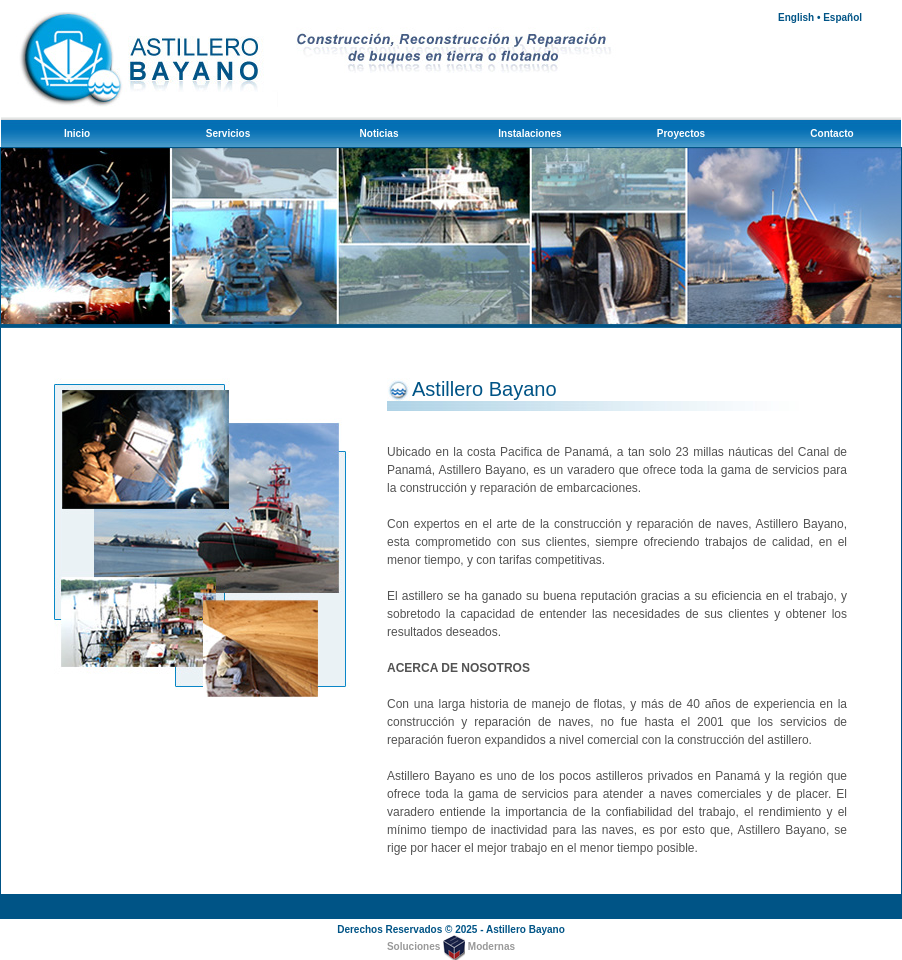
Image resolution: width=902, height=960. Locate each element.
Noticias (379, 133)
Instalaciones (529, 133)
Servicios (228, 133)
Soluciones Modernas (451, 946)
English (796, 17)
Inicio (77, 133)
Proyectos (681, 133)
